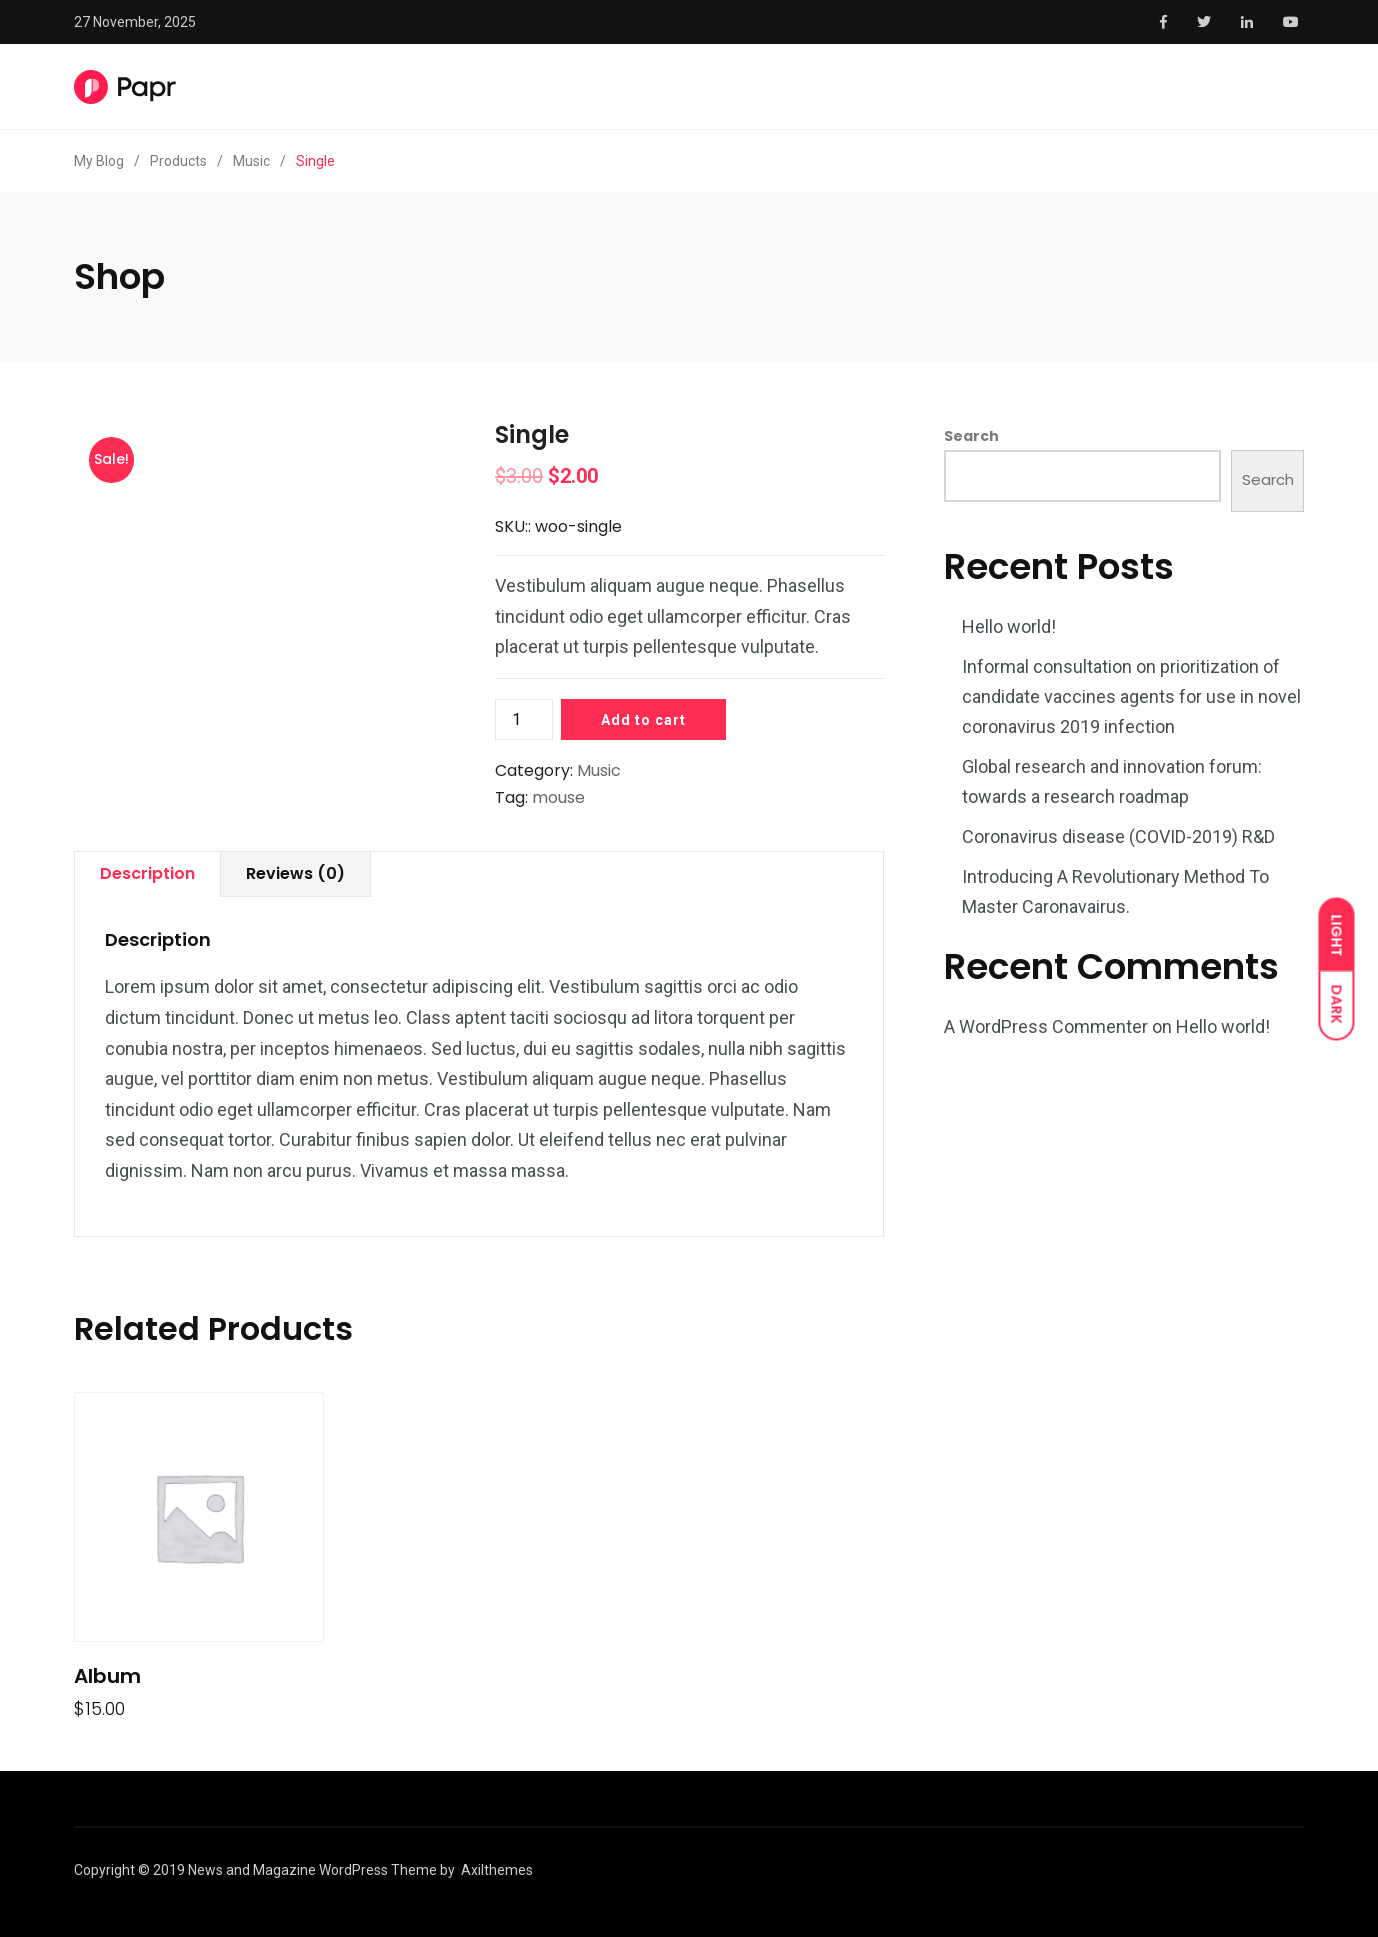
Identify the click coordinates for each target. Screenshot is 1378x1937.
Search (971, 436)
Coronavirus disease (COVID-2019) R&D (1118, 836)
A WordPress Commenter (1046, 1026)
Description (147, 873)
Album (107, 1676)
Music (599, 770)
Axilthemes (497, 1870)
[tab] (147, 874)
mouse (558, 797)
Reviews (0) (295, 873)
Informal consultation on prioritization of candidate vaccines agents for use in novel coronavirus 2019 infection (1131, 696)
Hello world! (1009, 626)
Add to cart (643, 720)
